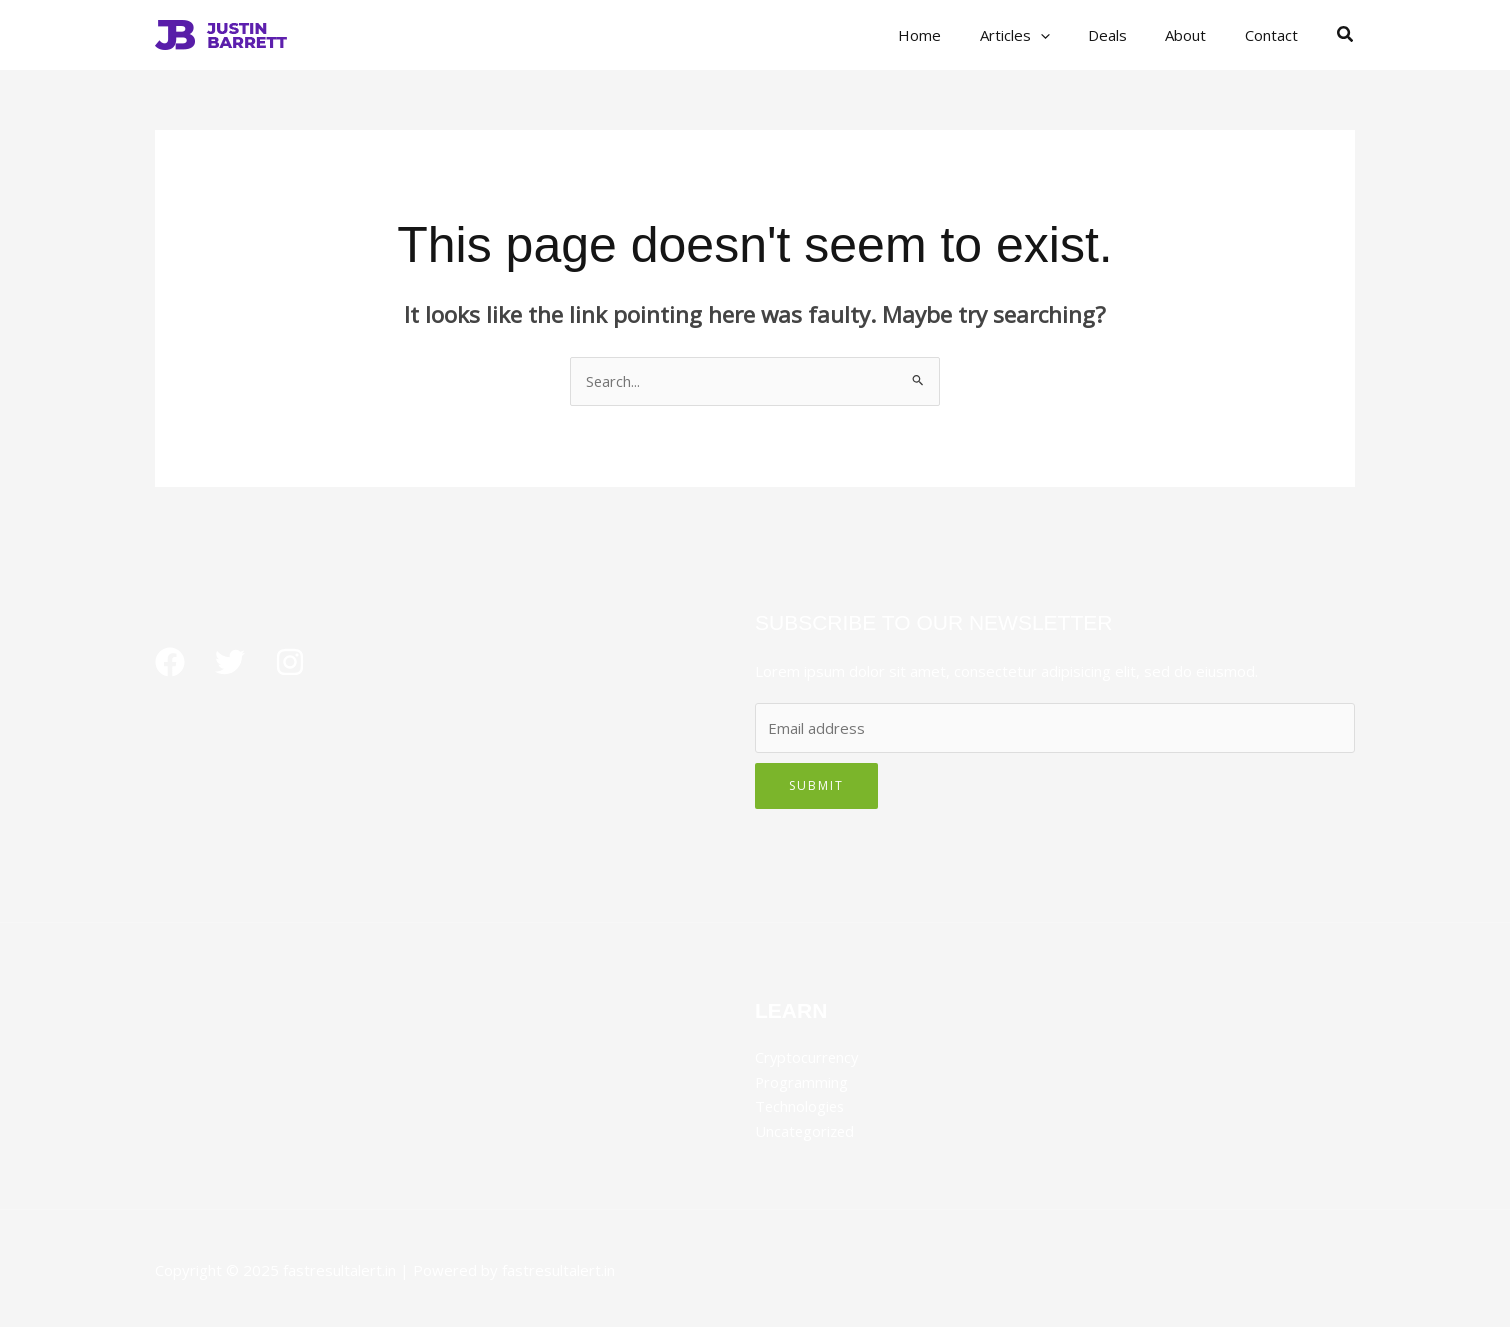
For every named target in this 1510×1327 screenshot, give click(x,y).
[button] (1346, 35)
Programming (802, 1081)
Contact (1275, 35)
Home (957, 35)
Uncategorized (806, 1129)
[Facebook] (170, 662)
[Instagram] (290, 662)
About (1198, 35)
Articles (1044, 35)
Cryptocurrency (808, 1057)
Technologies (801, 1105)
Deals (1128, 35)
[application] (1069, 35)
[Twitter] (230, 662)
